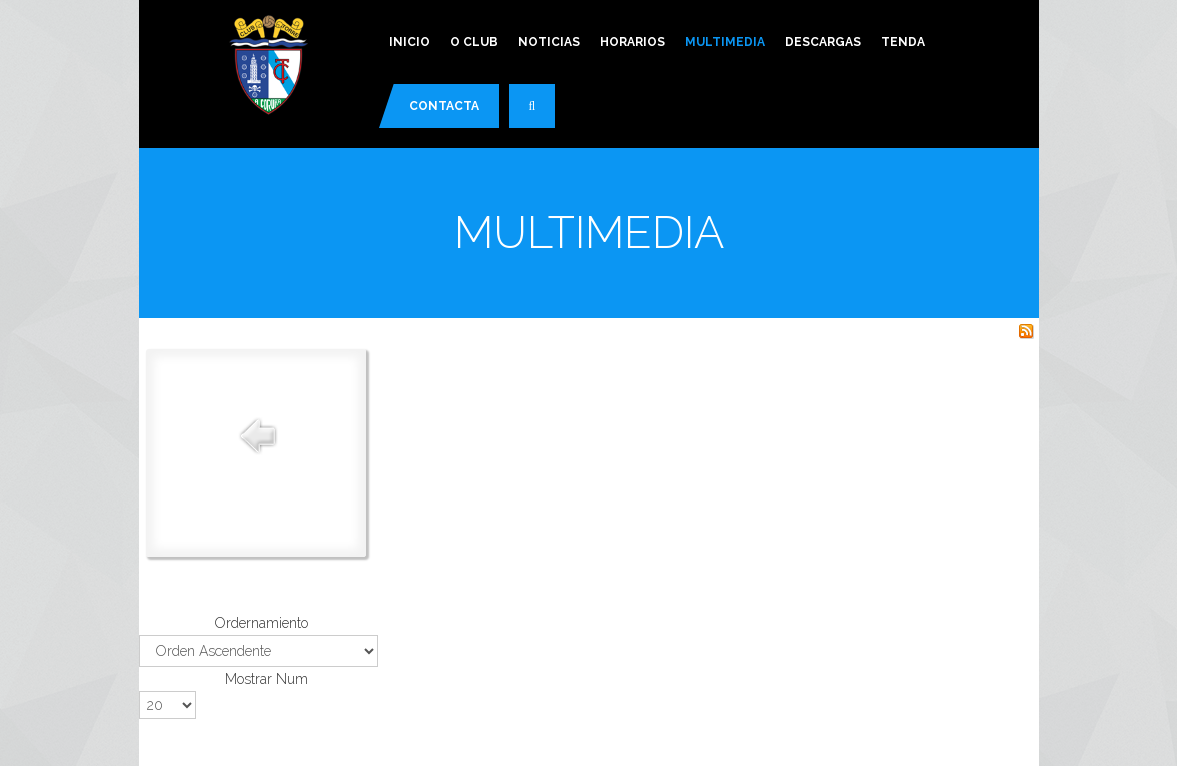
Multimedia (725, 42)
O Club (474, 42)
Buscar (542, 114)
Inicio (409, 42)
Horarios (632, 42)
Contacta (444, 106)
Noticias (549, 42)
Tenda (903, 42)
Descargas (823, 42)
